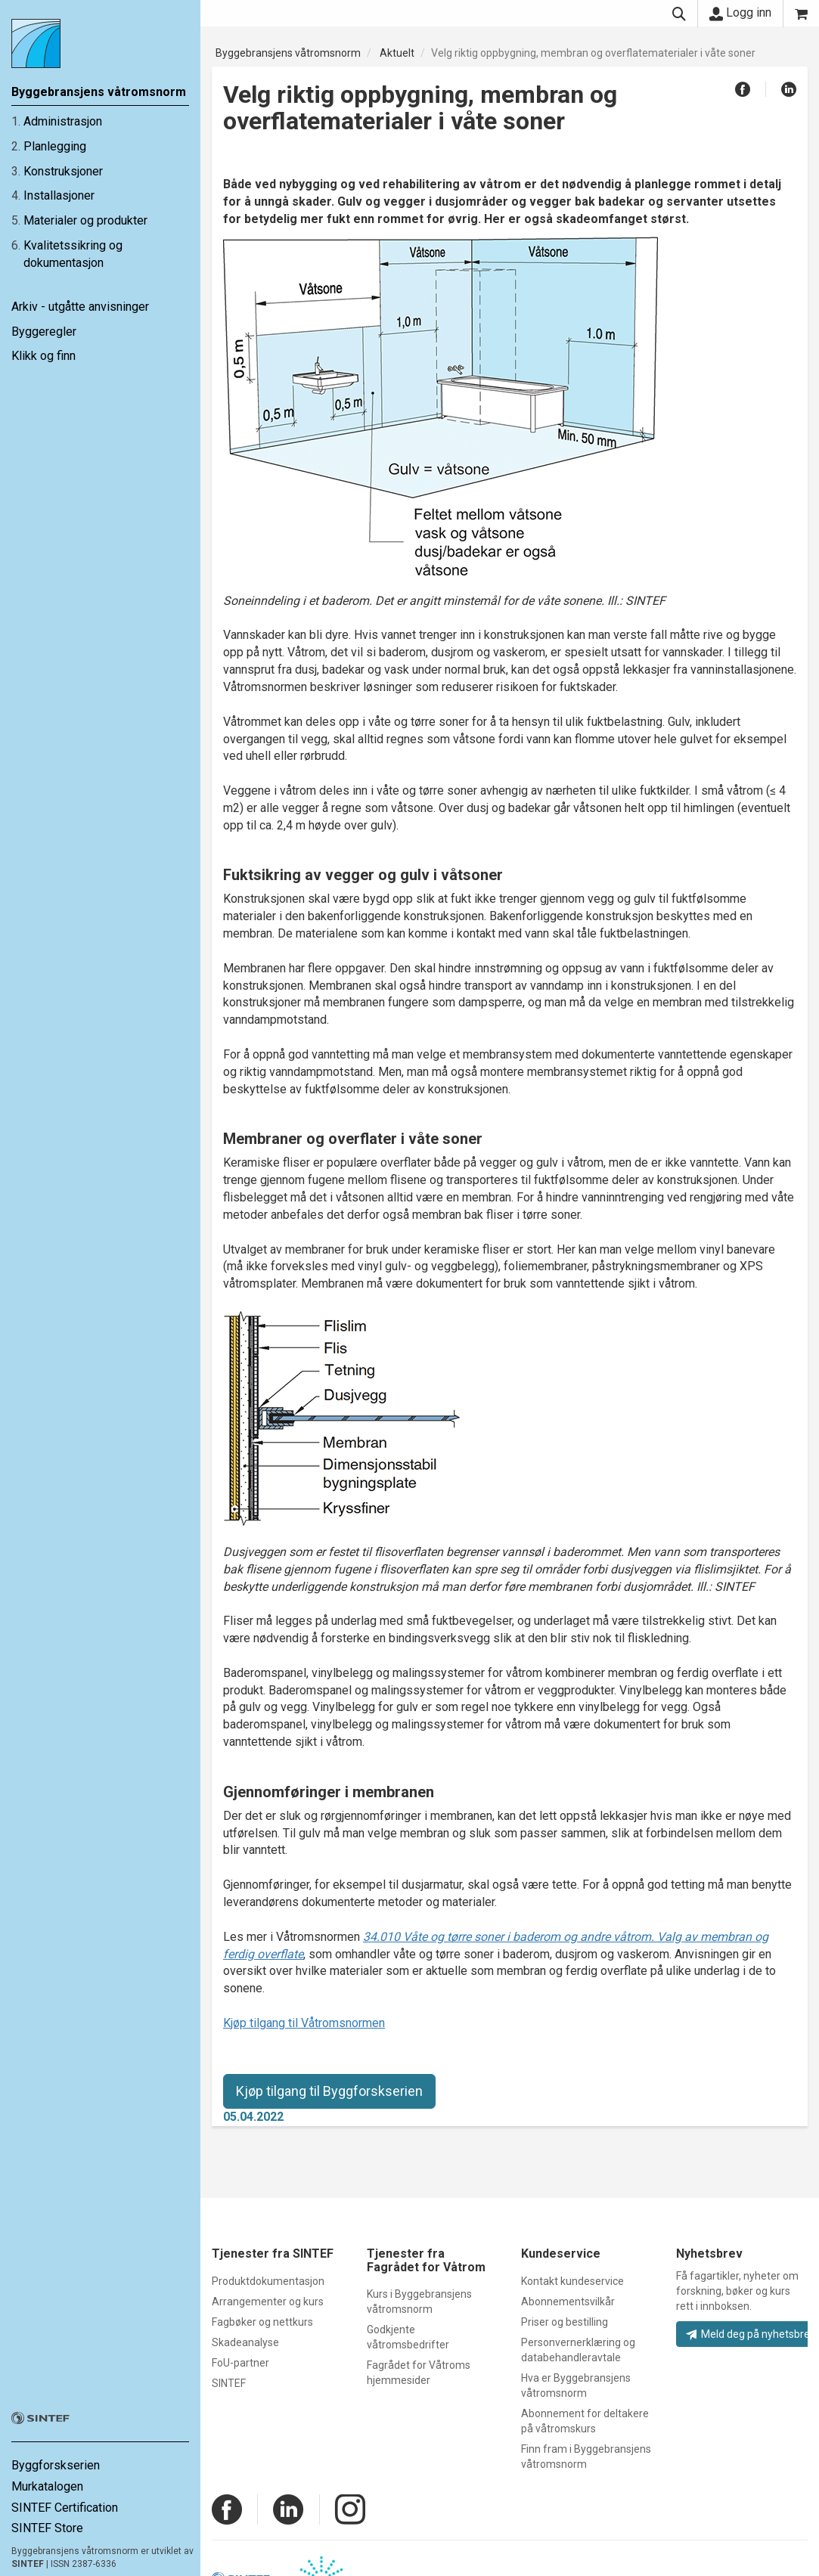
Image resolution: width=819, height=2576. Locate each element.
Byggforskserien (55, 2465)
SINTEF (27, 2564)
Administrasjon (62, 121)
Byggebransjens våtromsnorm (288, 53)
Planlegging (54, 146)
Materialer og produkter (85, 220)
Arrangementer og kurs (268, 2301)
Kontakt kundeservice (572, 2281)
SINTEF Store (47, 2528)
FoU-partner (240, 2363)
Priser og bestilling (564, 2322)
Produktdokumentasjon (268, 2281)
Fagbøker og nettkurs (262, 2322)
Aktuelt (397, 53)
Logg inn (740, 12)
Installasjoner (59, 195)
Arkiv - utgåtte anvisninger (80, 306)
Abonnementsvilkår (568, 2301)
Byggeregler (43, 331)
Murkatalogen (47, 2486)
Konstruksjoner (63, 171)
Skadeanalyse (245, 2342)
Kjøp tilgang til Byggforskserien (329, 2091)
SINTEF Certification (64, 2507)
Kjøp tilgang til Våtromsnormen (304, 2023)
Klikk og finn (43, 356)
